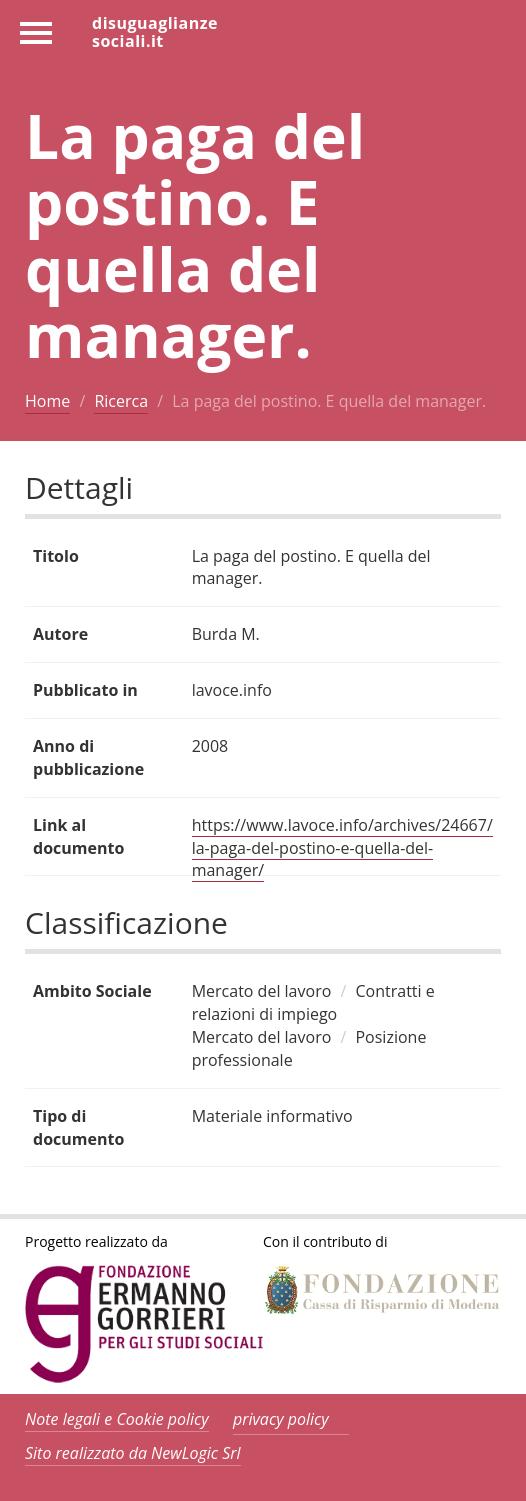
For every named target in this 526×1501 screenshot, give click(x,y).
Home (47, 401)
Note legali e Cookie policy (117, 1419)
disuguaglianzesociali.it (155, 31)
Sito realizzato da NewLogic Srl (133, 1453)
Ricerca (121, 401)
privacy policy (281, 1419)
